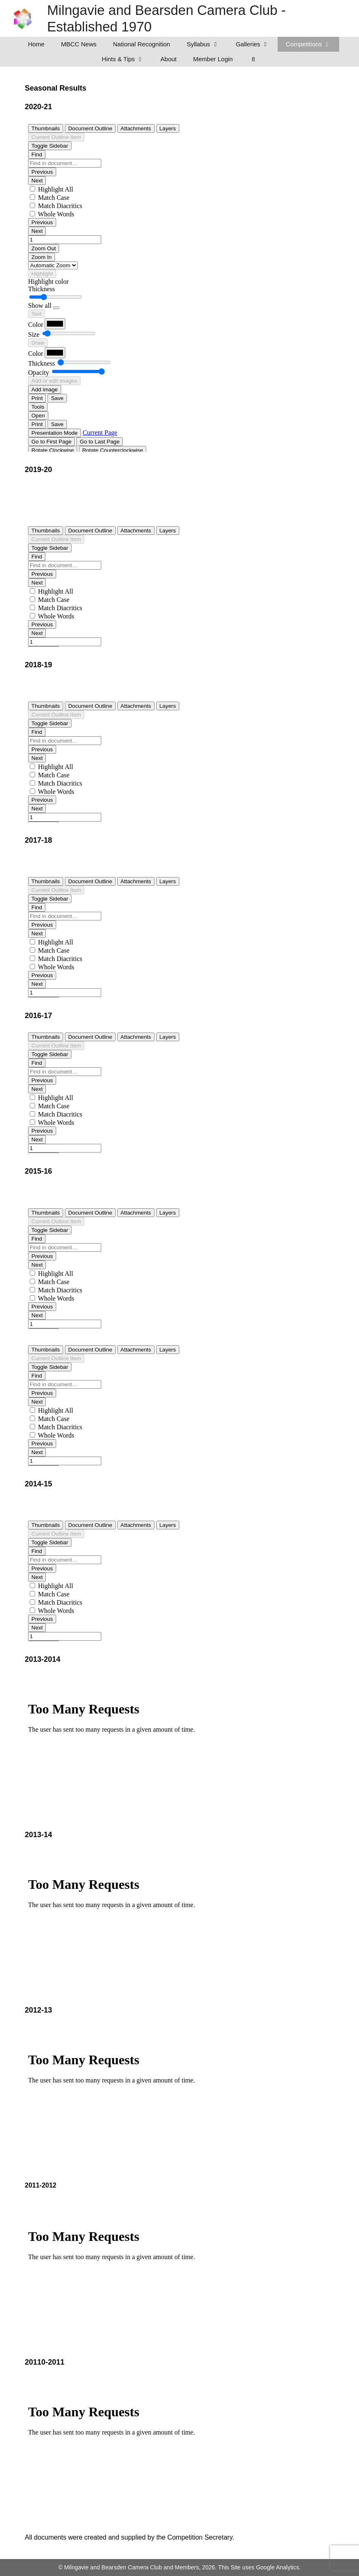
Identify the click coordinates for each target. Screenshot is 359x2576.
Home (36, 44)
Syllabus (207, 44)
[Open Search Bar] (253, 59)
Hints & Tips (127, 59)
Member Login (213, 58)
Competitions (313, 44)
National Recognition (141, 44)
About (168, 58)
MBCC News (79, 44)
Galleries (257, 44)
